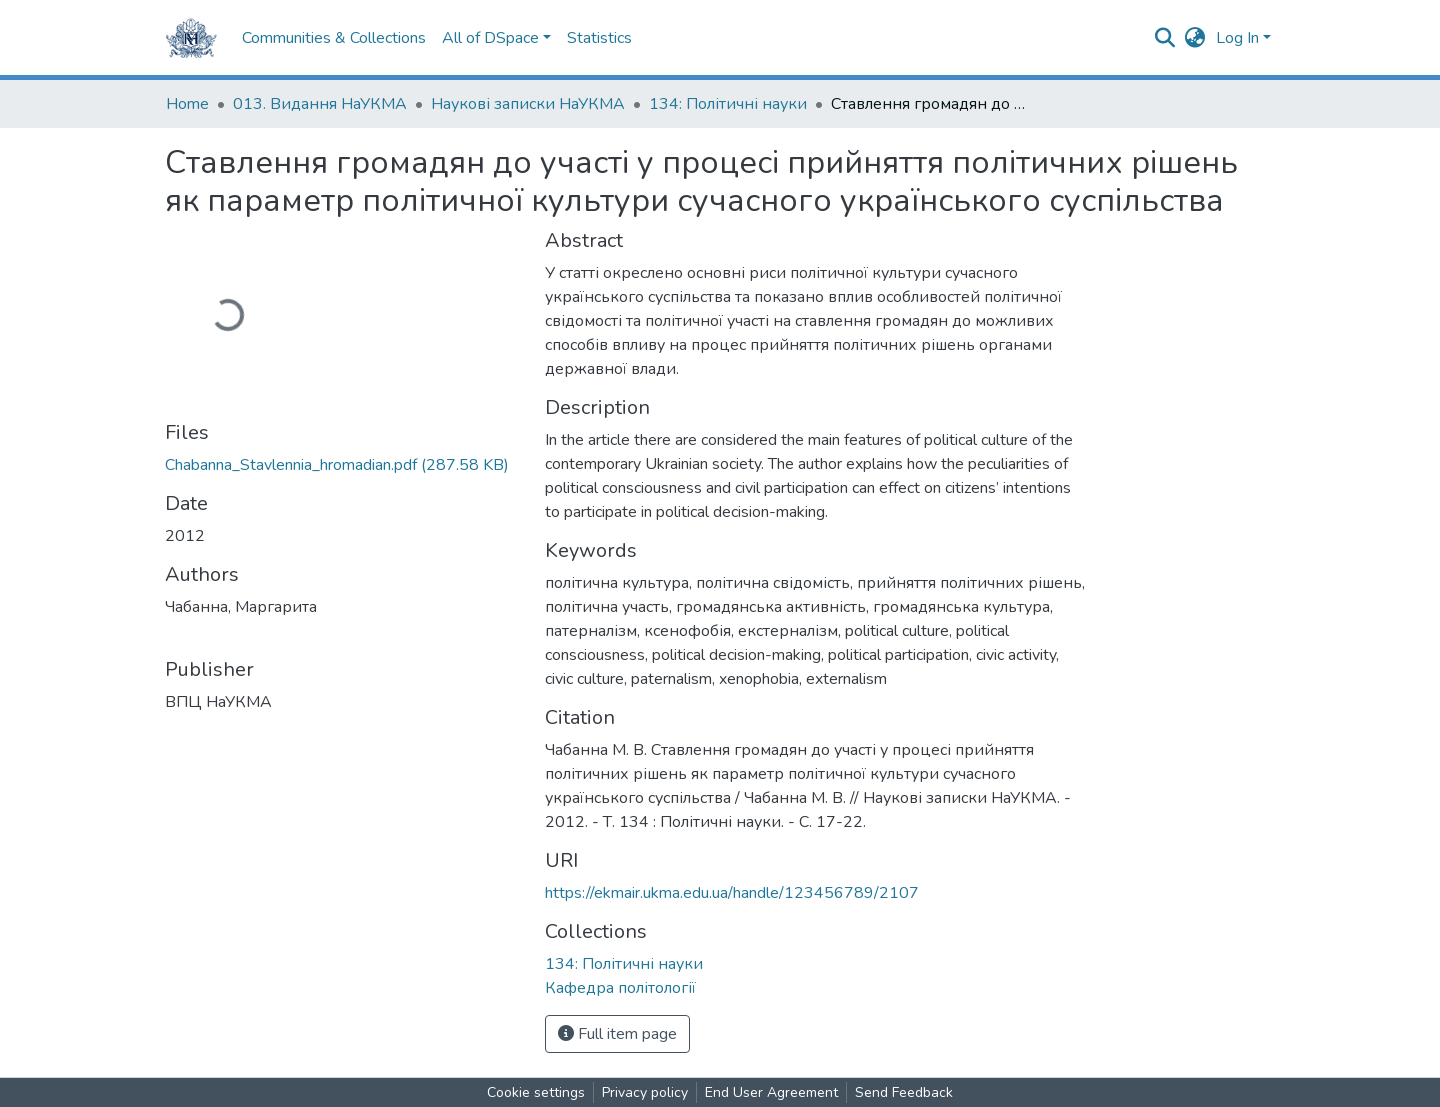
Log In (1237, 38)
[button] (1195, 38)
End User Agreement (771, 1092)
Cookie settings (536, 1092)
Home (187, 104)
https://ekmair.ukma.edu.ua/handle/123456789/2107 (732, 893)
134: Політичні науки (728, 104)
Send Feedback (904, 1092)
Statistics (599, 38)
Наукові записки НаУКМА (528, 104)
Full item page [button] (617, 1034)
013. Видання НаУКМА (320, 104)
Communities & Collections (334, 38)
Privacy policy (645, 1092)
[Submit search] (1165, 38)
